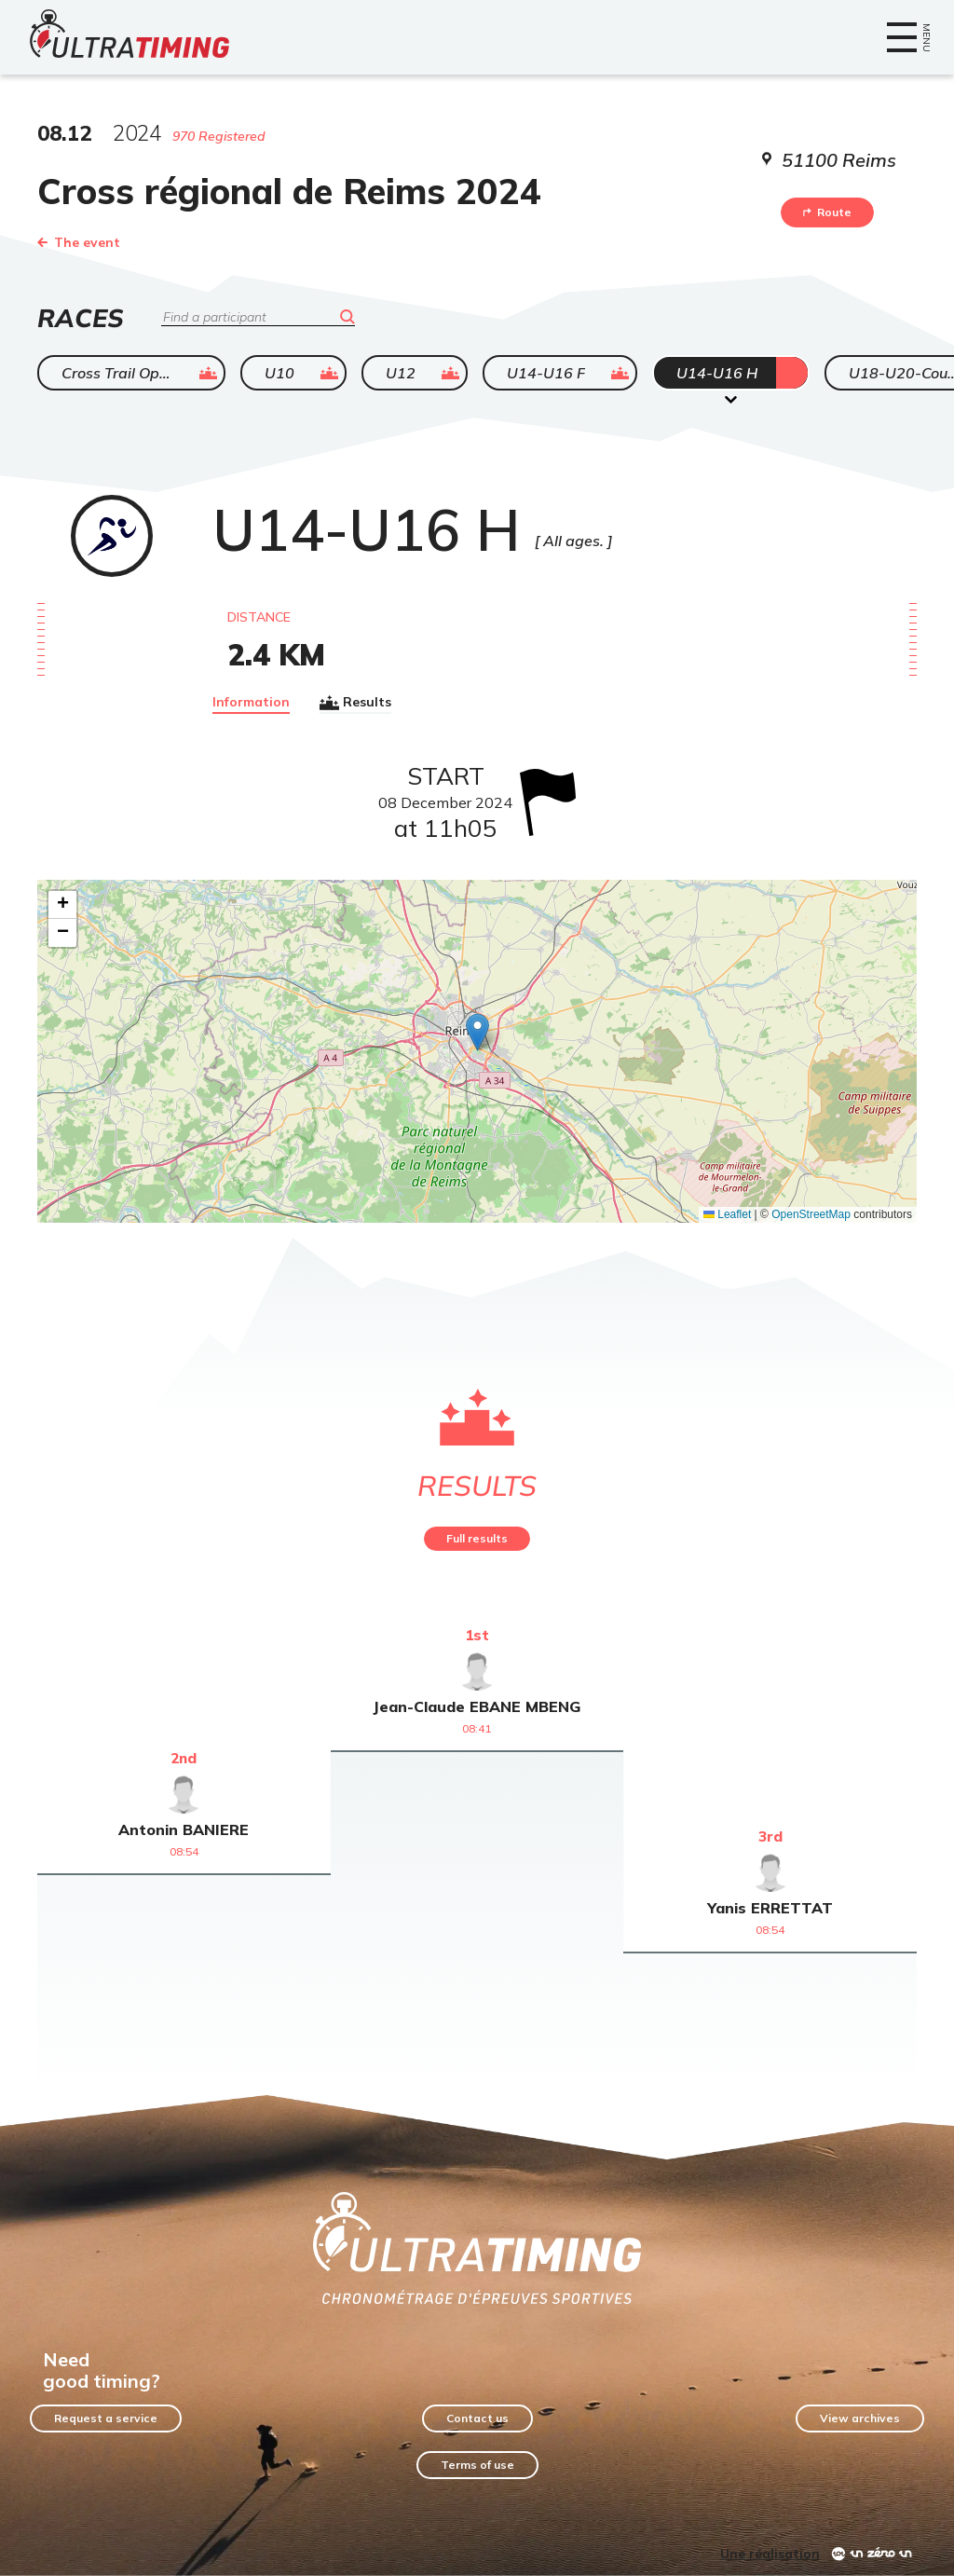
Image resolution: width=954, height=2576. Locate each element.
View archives (860, 2418)
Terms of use (477, 2465)
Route (827, 212)
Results (355, 702)
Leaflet (727, 1214)
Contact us (477, 2418)
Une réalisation (770, 2553)
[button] (477, 1032)
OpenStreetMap (811, 1214)
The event (78, 242)
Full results (477, 1538)
